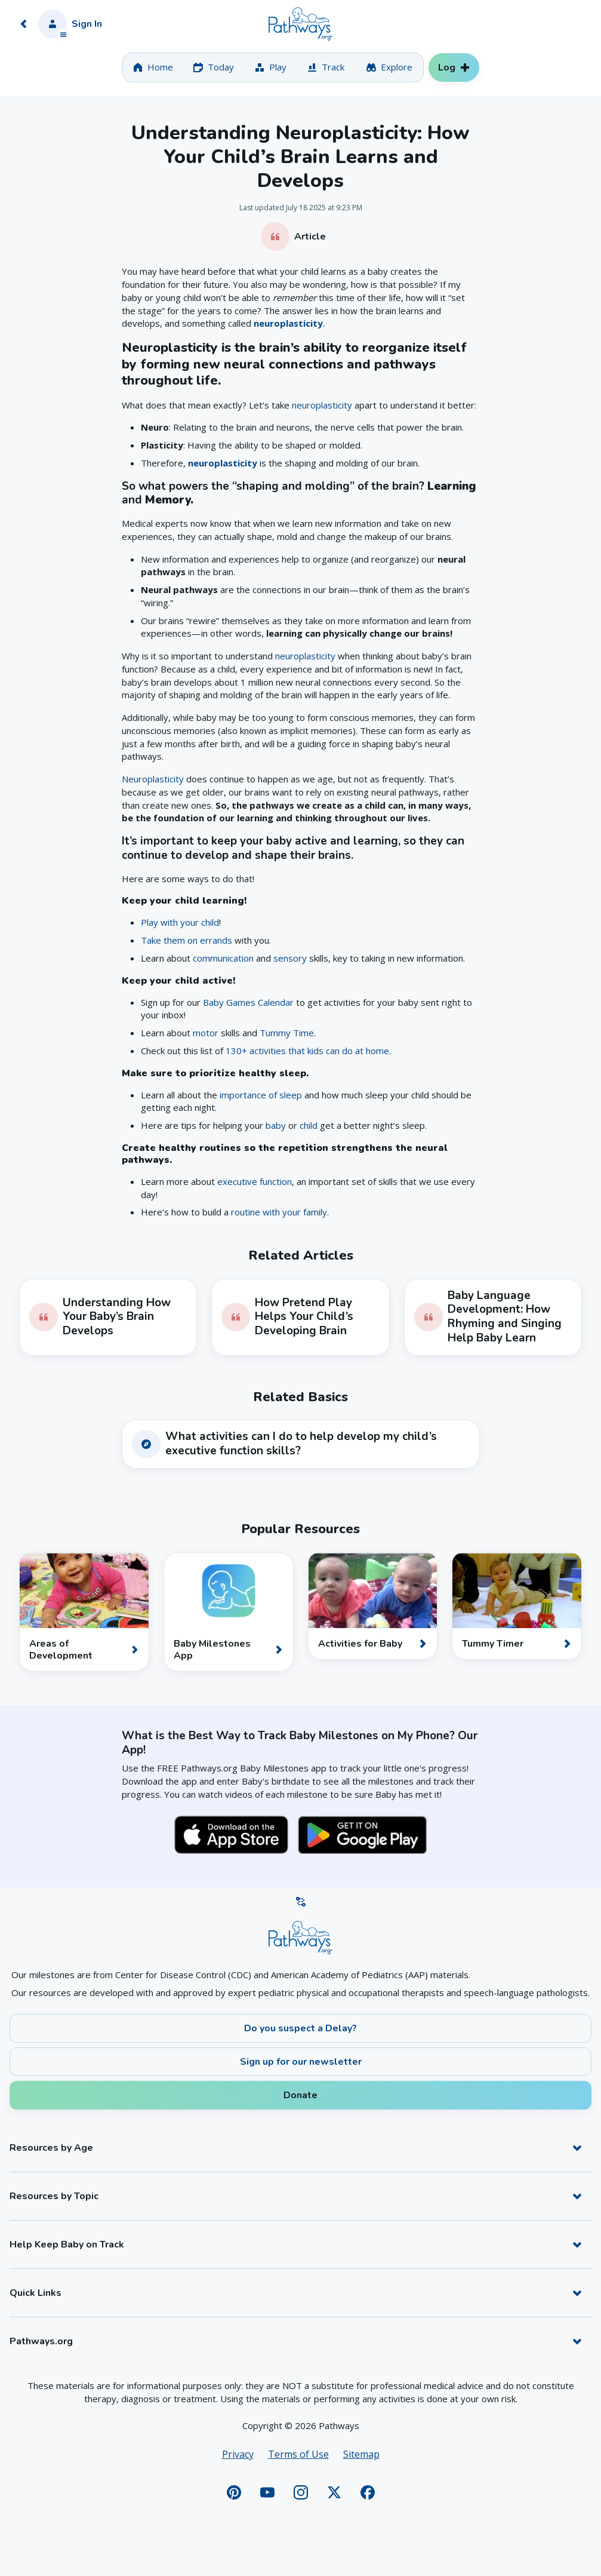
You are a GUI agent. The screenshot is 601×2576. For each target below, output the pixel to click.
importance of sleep (261, 1095)
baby (276, 1125)
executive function (254, 1181)
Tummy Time (287, 1033)
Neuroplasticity (153, 779)
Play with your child (180, 922)
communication (223, 958)
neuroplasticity (288, 323)
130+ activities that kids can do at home (307, 1051)
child (309, 1125)
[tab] (153, 67)
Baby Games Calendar (248, 1002)
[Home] (300, 24)
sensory (290, 958)
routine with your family (279, 1212)
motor (205, 1033)
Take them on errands (186, 940)
